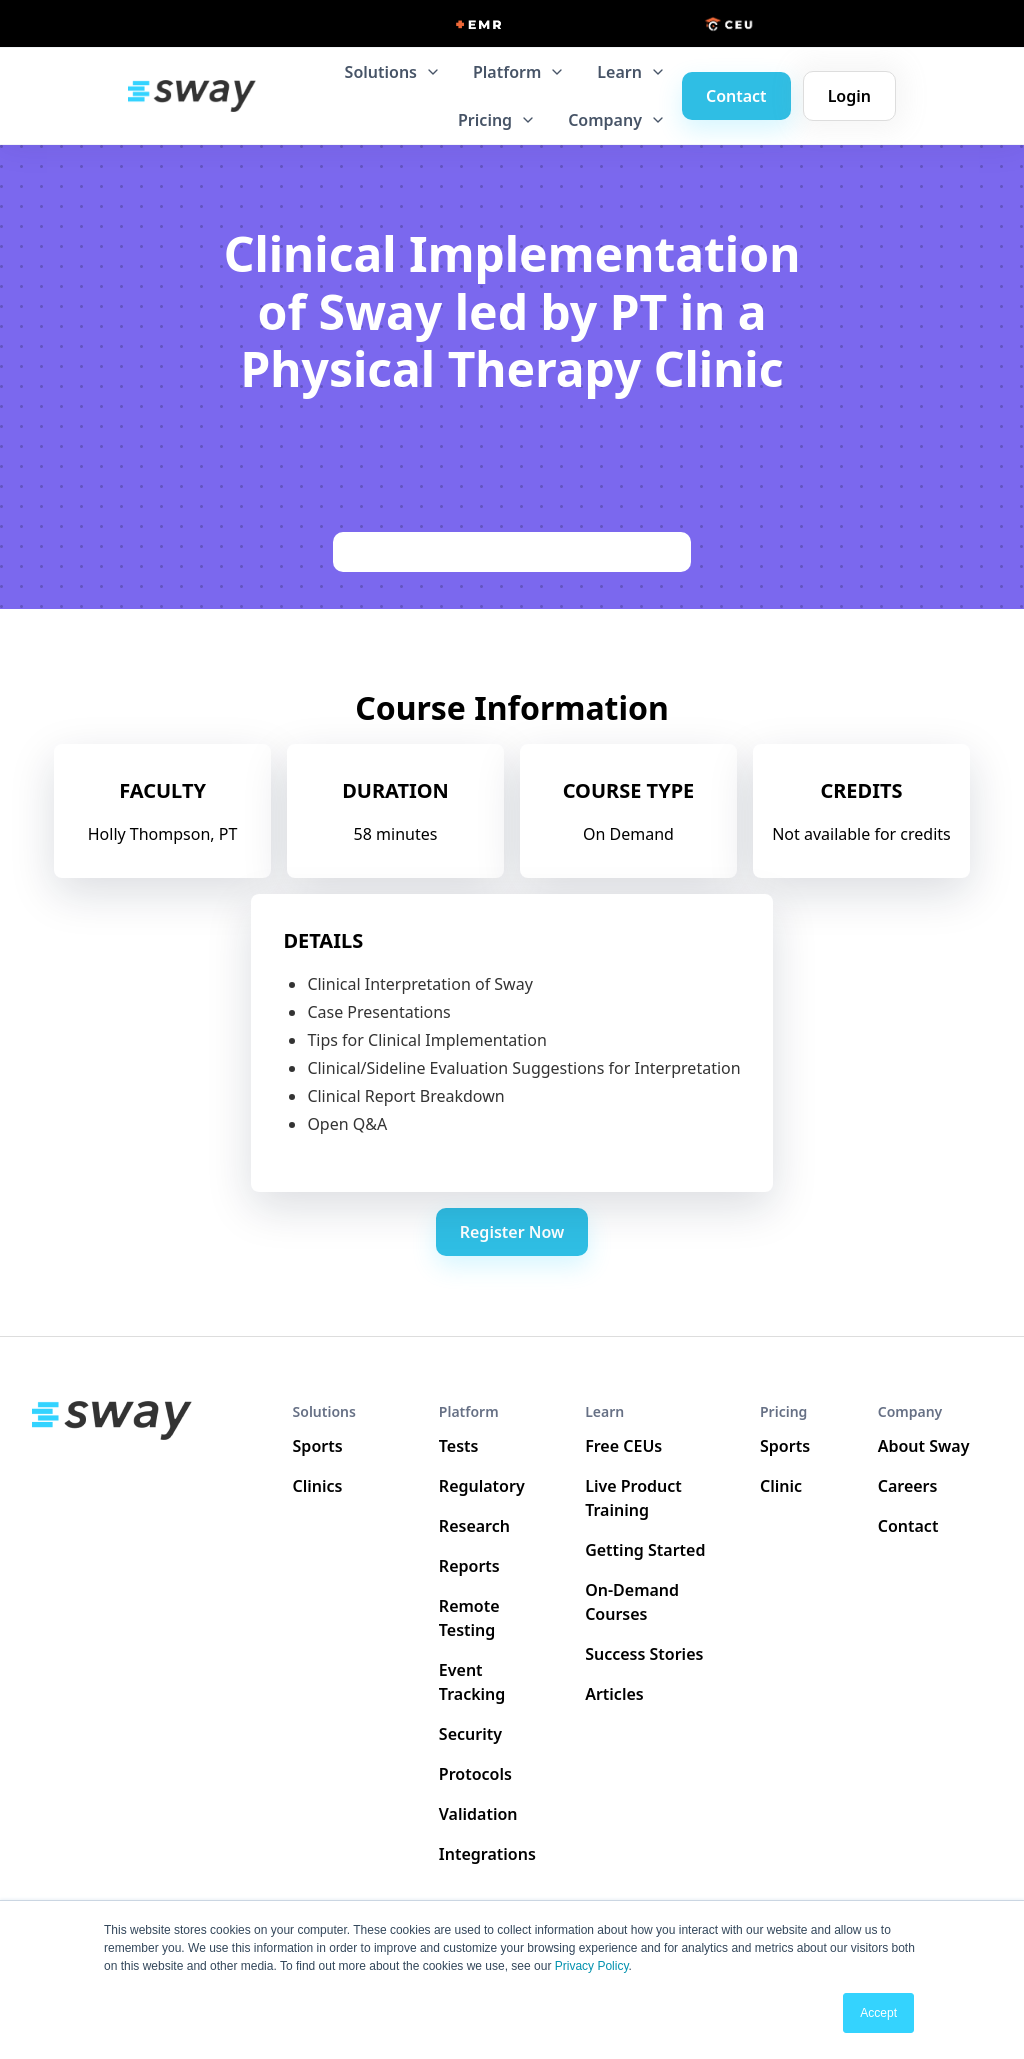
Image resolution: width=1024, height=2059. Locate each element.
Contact (736, 96)
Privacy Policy (592, 1966)
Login (849, 96)
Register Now (512, 1232)
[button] (393, 72)
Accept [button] (878, 2013)
